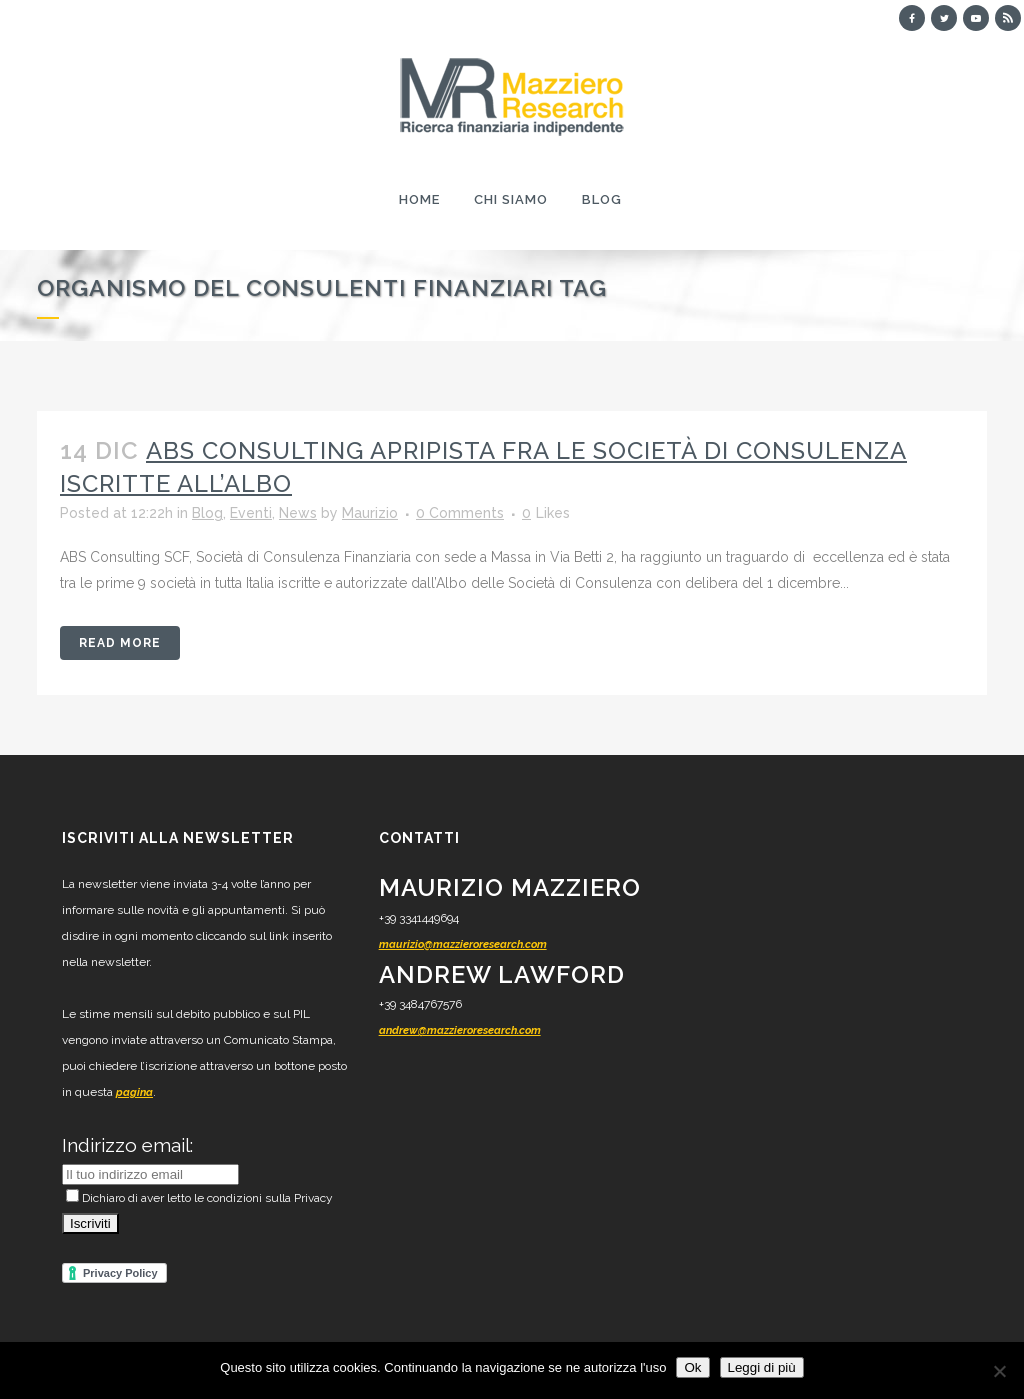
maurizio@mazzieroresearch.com (463, 944)
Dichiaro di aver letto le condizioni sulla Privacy (199, 1198)
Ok (692, 1367)
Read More (120, 643)
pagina (134, 1092)
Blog (207, 513)
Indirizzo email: (127, 1145)
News (298, 513)
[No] (999, 1371)
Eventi (251, 513)
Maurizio (370, 513)
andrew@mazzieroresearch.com (460, 1030)
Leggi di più (762, 1367)
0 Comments (460, 513)
